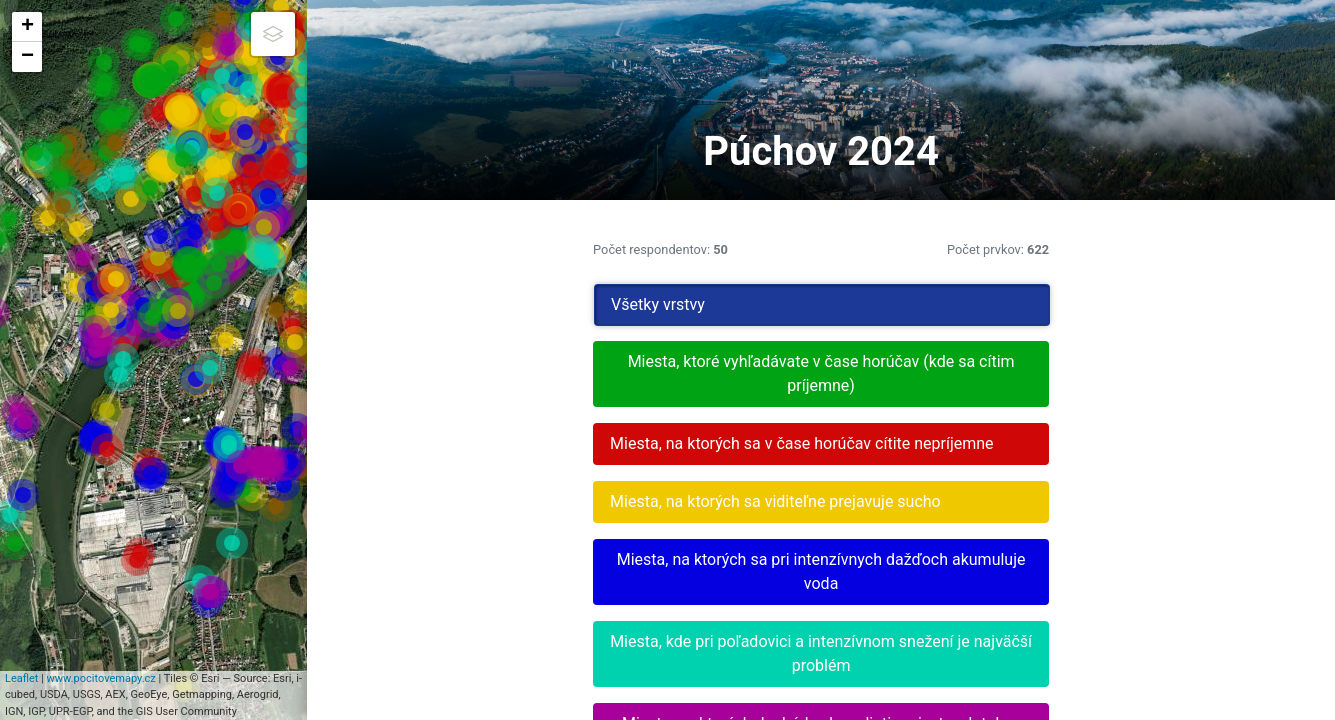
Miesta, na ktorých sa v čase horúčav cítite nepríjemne (1085, 455)
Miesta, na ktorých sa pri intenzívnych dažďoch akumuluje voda (1084, 619)
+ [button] (27, 27)
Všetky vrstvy (972, 304)
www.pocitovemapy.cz (118, 711)
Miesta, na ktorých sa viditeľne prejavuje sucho (1084, 537)
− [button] (27, 57)
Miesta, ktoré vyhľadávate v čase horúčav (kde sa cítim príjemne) (1085, 373)
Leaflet (39, 711)
